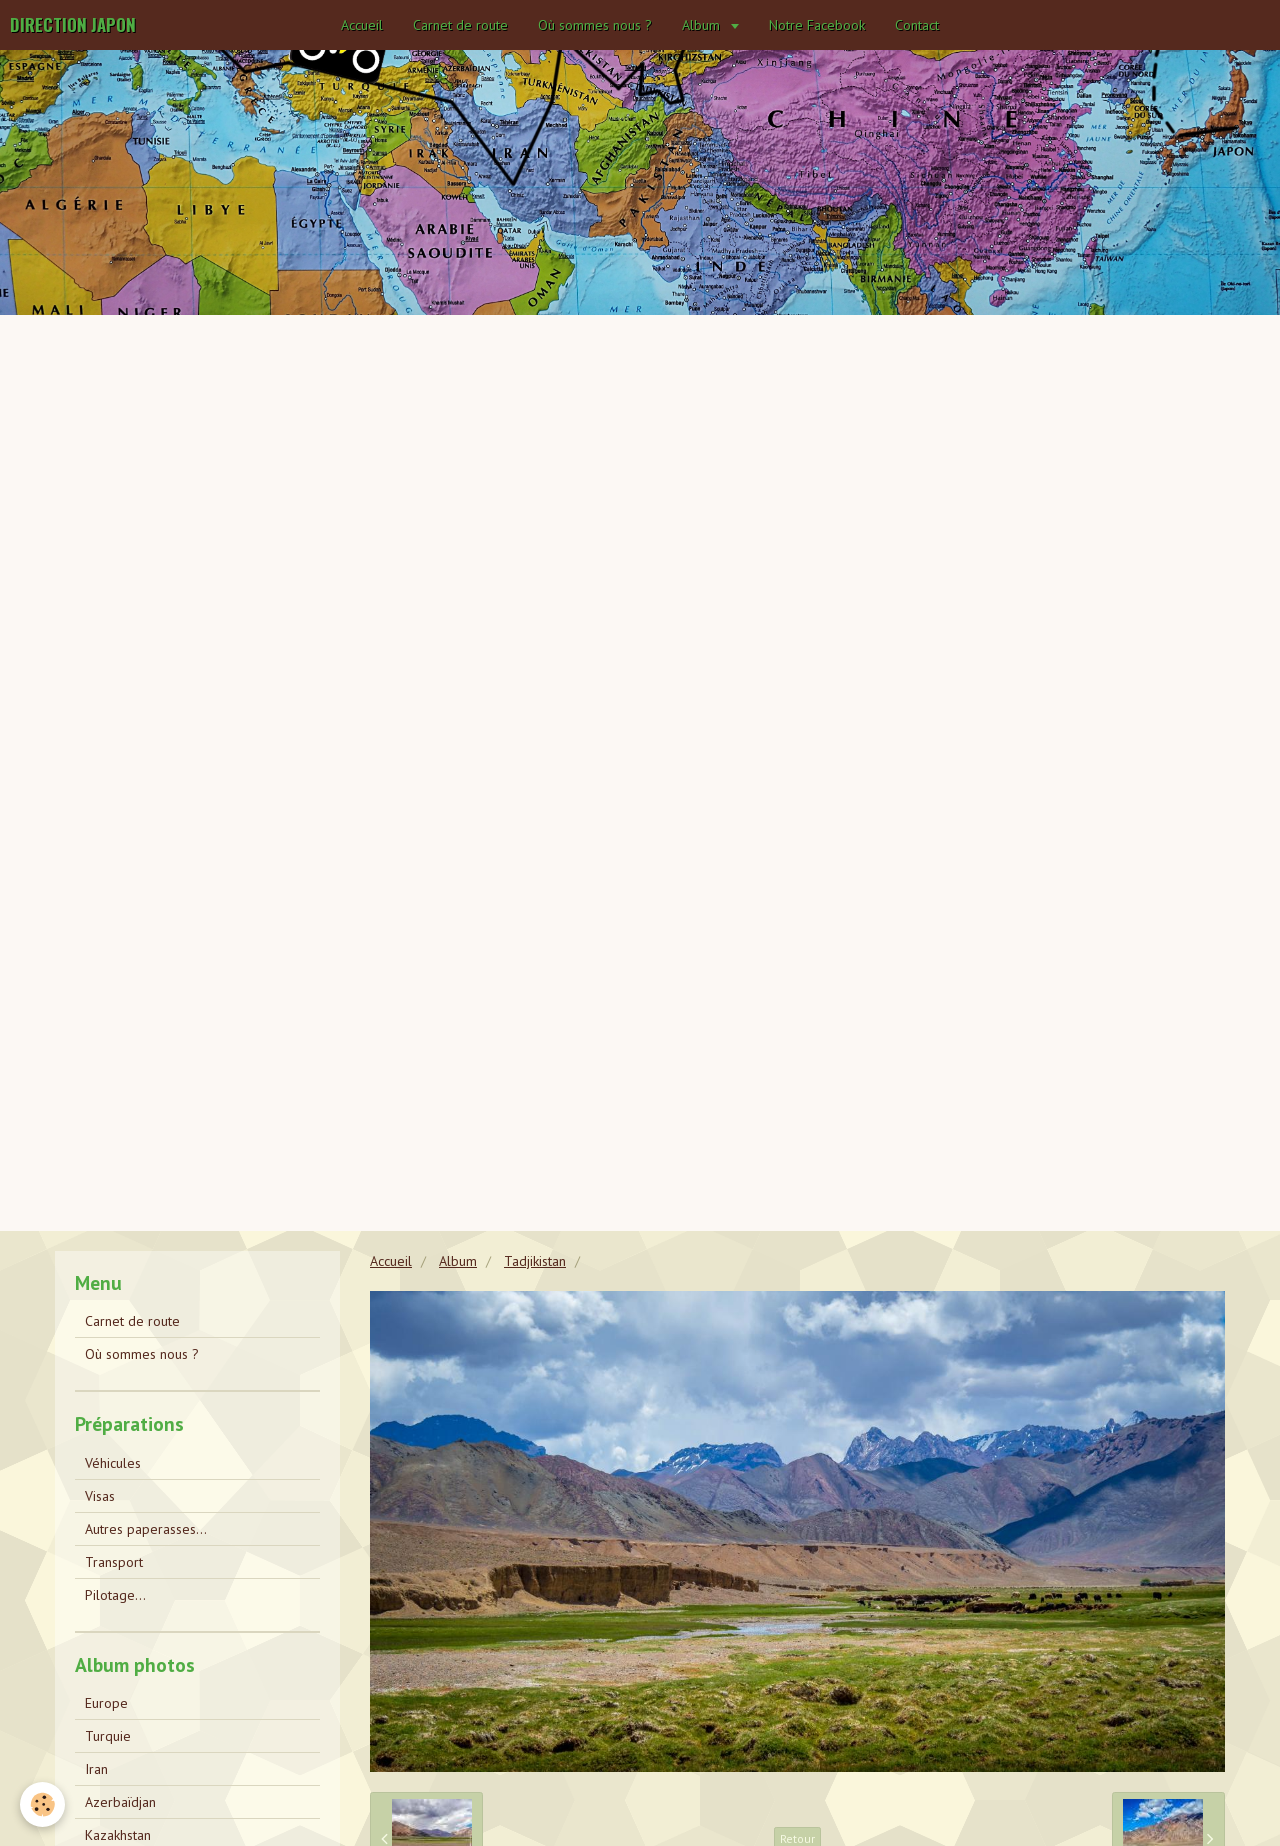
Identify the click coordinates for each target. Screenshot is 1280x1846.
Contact (917, 25)
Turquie (108, 1736)
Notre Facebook (817, 25)
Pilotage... (115, 1595)
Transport (114, 1562)
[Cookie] (42, 1804)
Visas (100, 1496)
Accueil (362, 25)
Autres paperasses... (146, 1529)
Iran (96, 1769)
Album (703, 25)
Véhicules (113, 1463)
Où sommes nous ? (595, 25)
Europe (106, 1703)
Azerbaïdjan (120, 1802)
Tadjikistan (535, 1261)
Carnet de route (460, 25)
